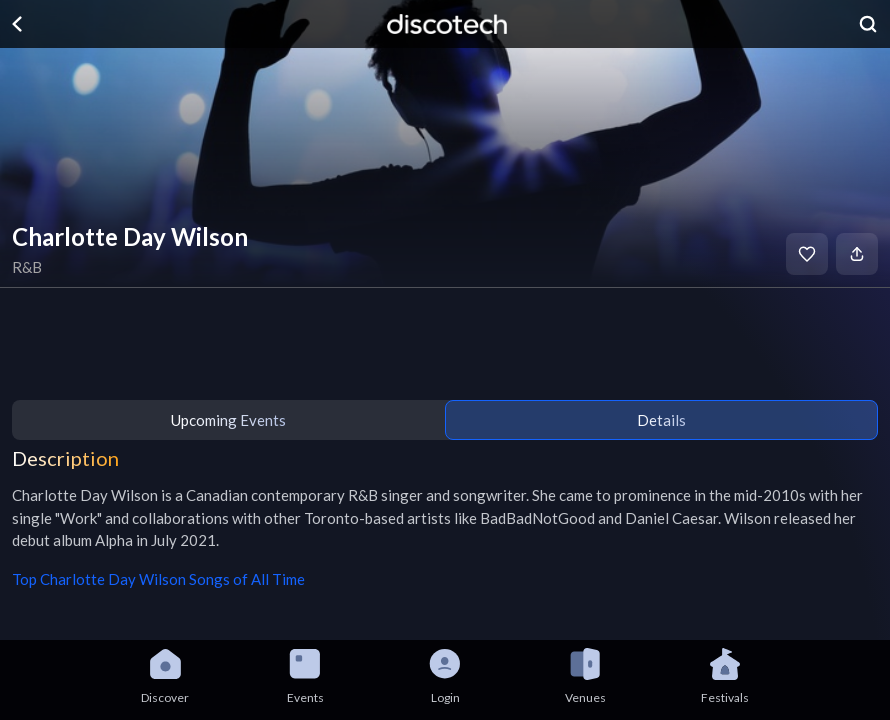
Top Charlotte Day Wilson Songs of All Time (158, 579)
